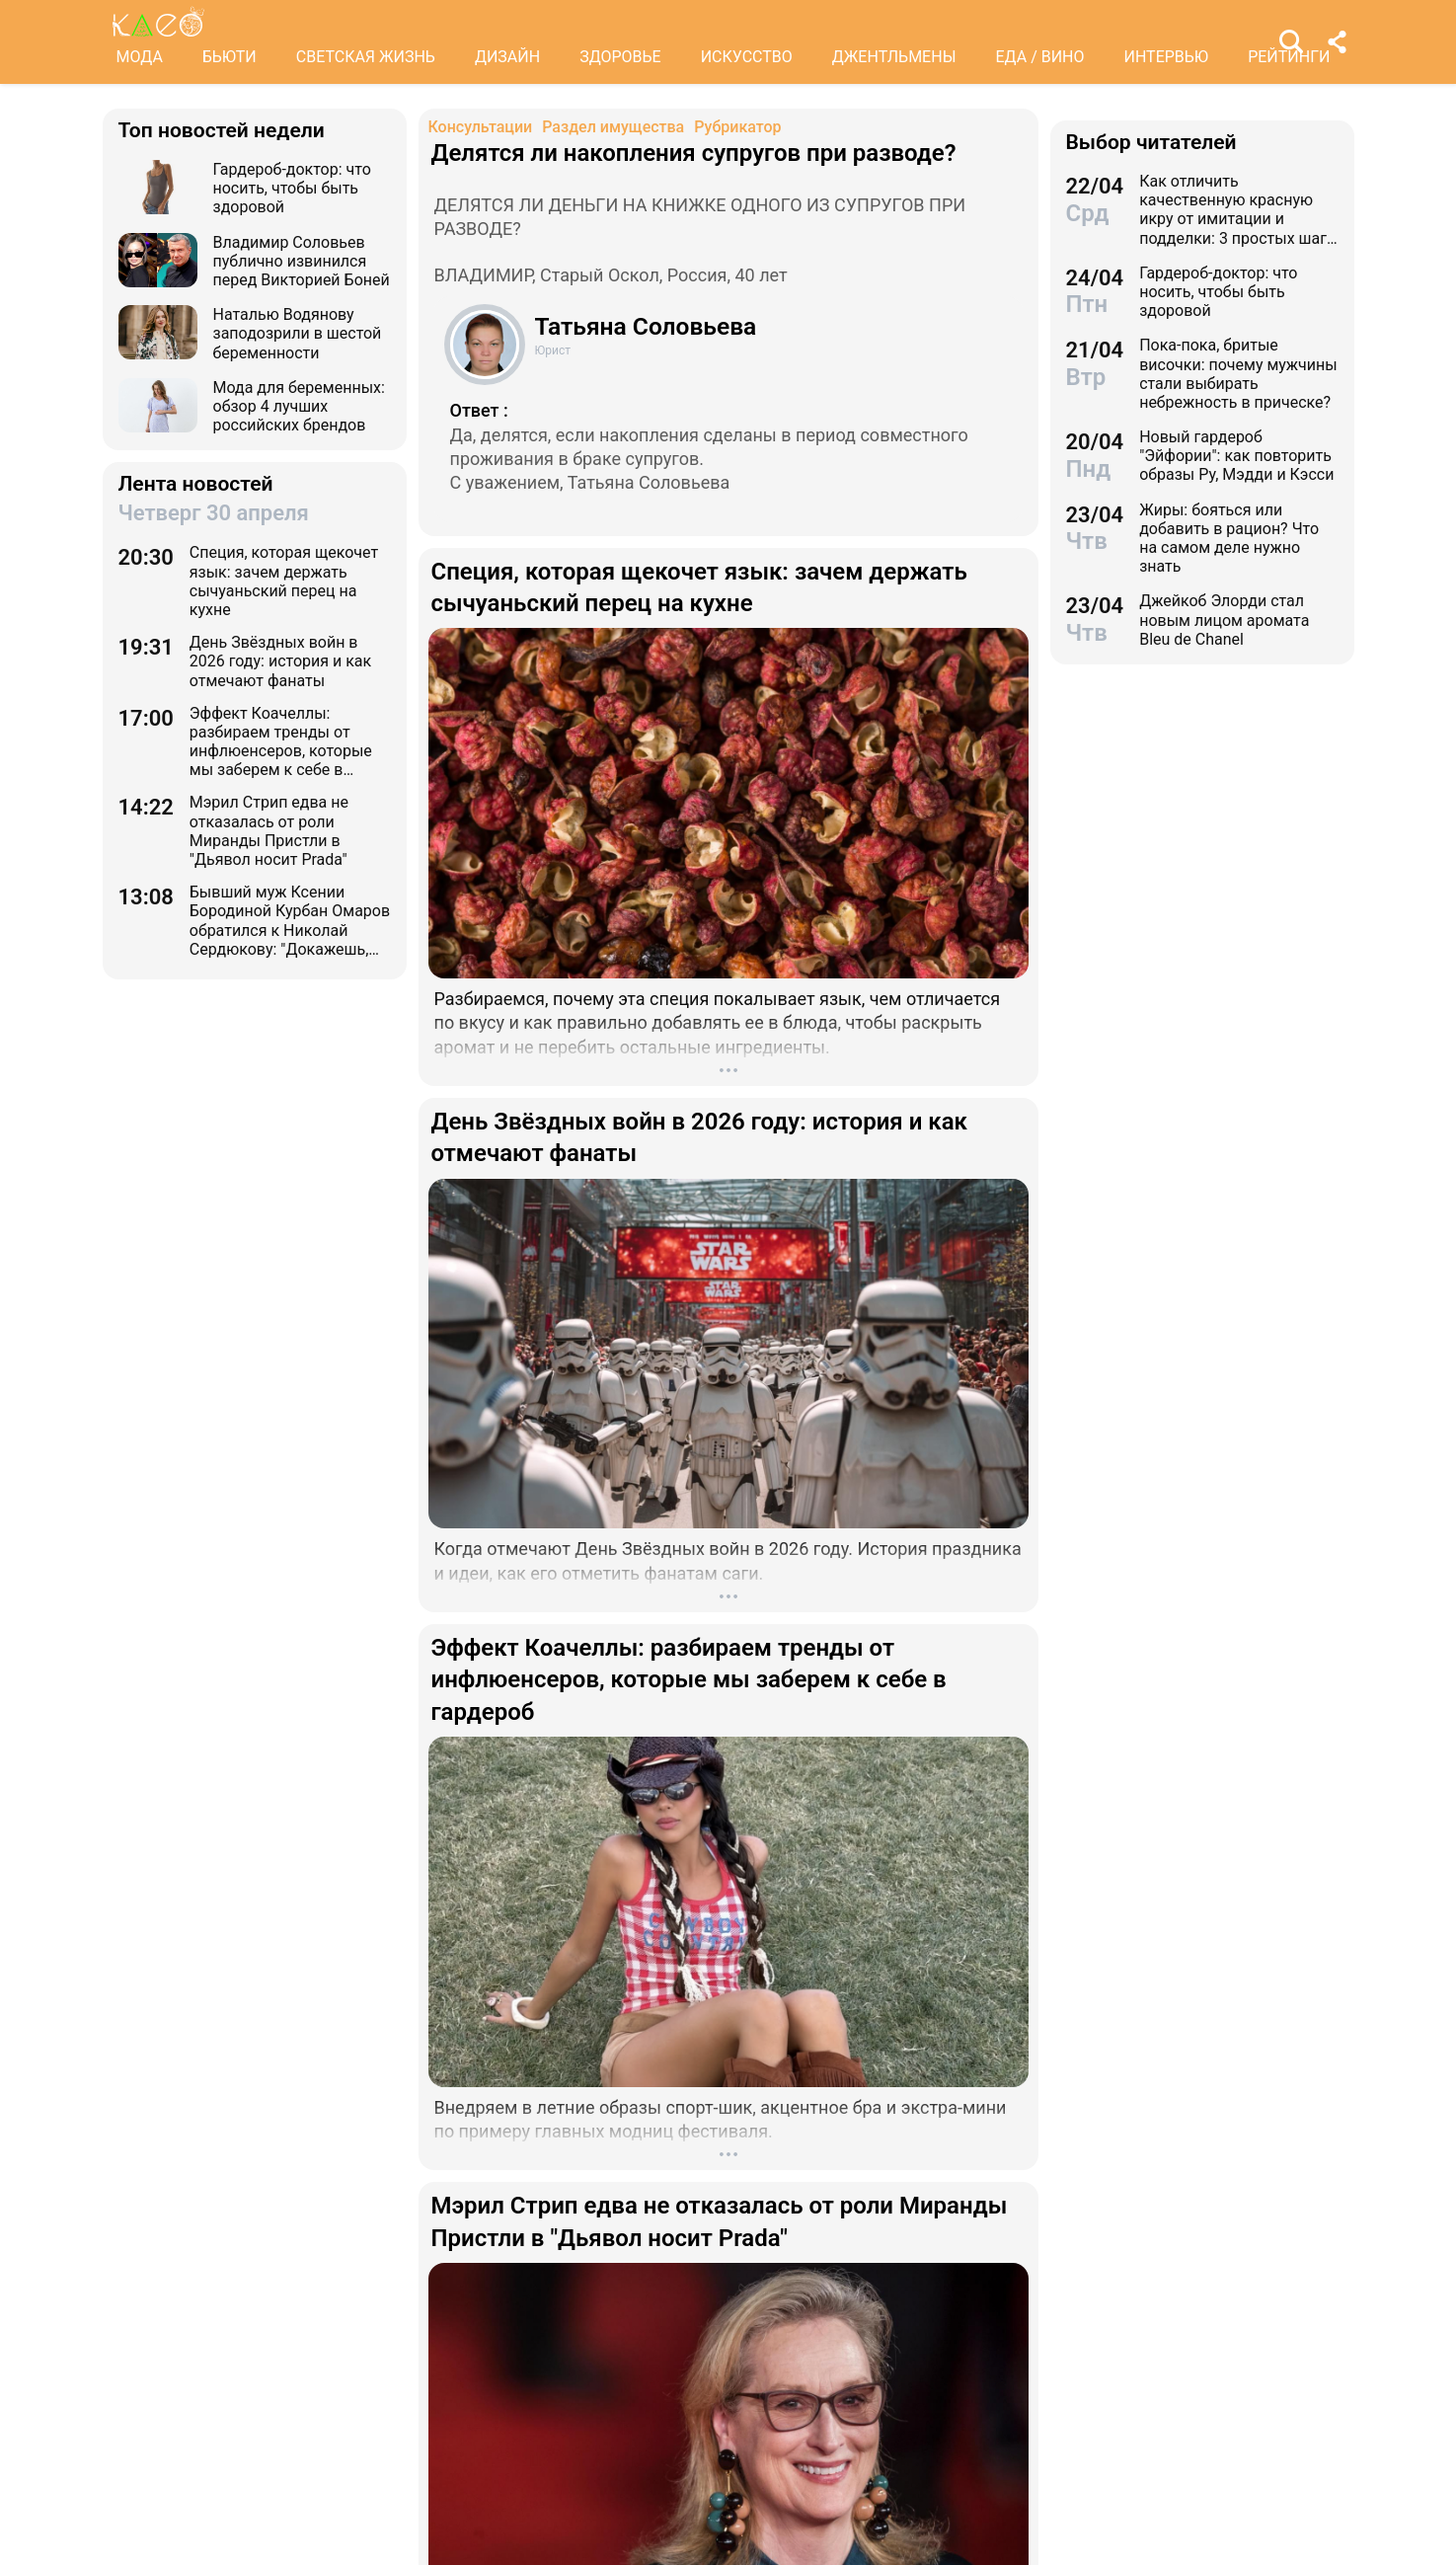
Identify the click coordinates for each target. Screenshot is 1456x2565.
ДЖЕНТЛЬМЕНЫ (894, 56)
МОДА (139, 56)
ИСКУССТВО (747, 56)
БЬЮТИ (229, 56)
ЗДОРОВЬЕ (620, 56)
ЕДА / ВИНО (1039, 56)
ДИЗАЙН (507, 56)
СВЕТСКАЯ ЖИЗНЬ (365, 56)
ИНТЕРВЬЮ (1166, 56)
